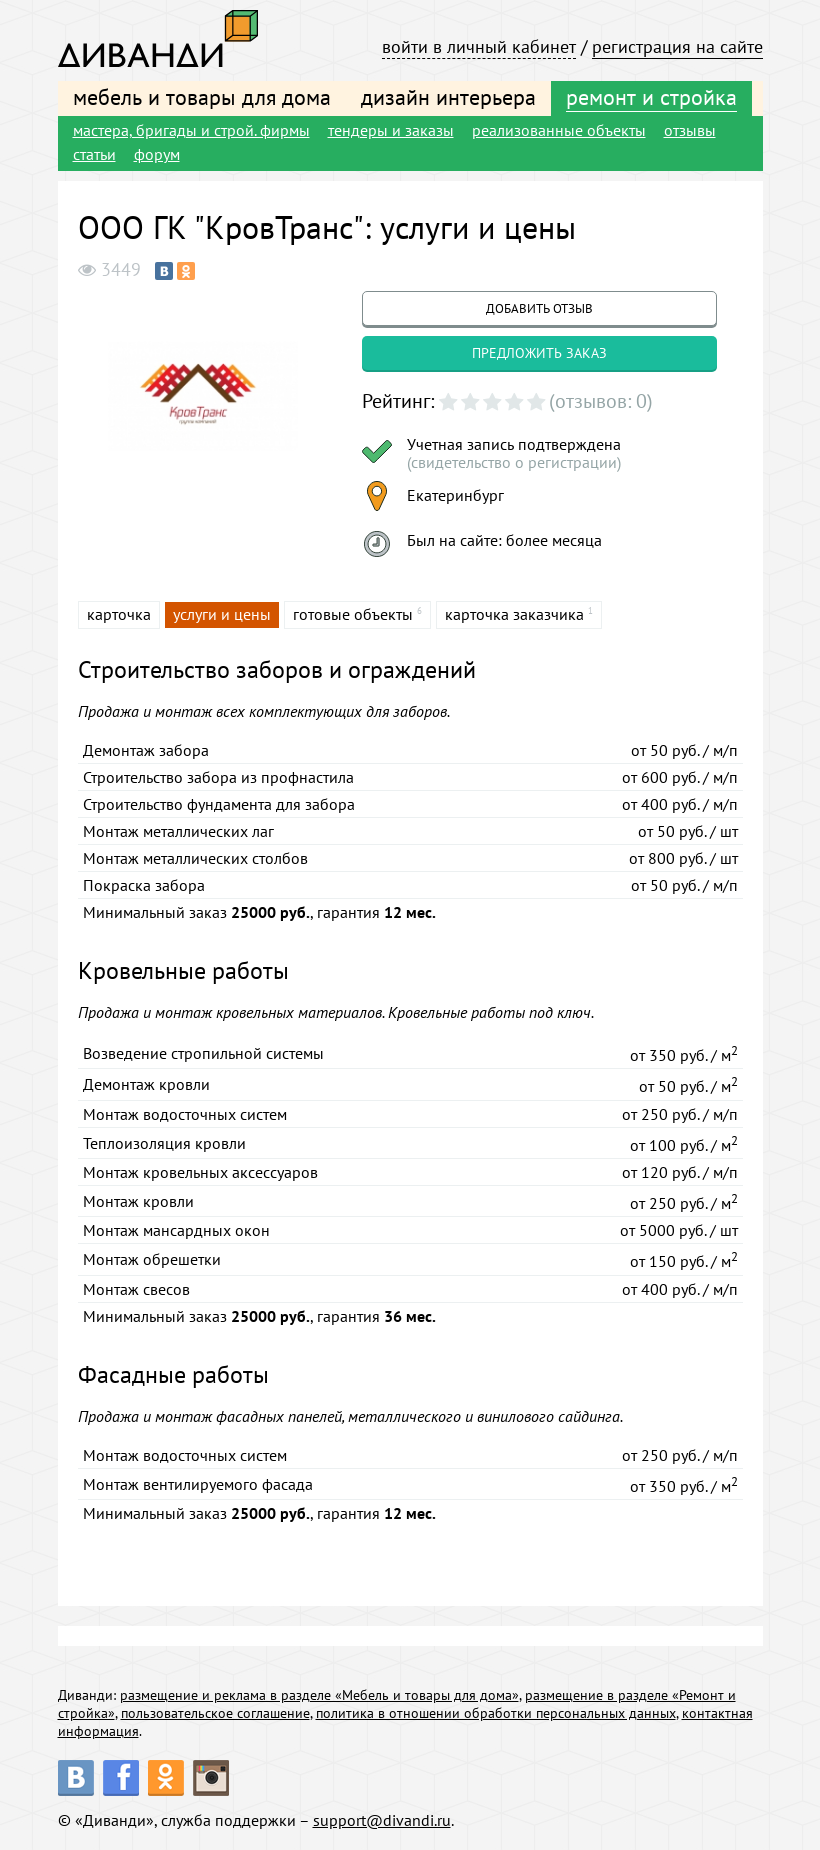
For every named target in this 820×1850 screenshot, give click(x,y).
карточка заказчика (514, 614)
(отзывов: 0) (601, 401)
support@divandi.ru (382, 1820)
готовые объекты (353, 614)
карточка (119, 614)
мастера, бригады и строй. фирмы (191, 130)
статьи (94, 154)
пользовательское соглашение (215, 1713)
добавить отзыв (539, 308)
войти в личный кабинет (479, 46)
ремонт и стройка (651, 97)
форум (157, 154)
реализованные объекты (559, 130)
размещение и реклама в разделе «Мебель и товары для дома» (319, 1695)
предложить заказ (539, 353)
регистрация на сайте (677, 46)
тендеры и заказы (391, 130)
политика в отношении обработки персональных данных (496, 1713)
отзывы (690, 130)
